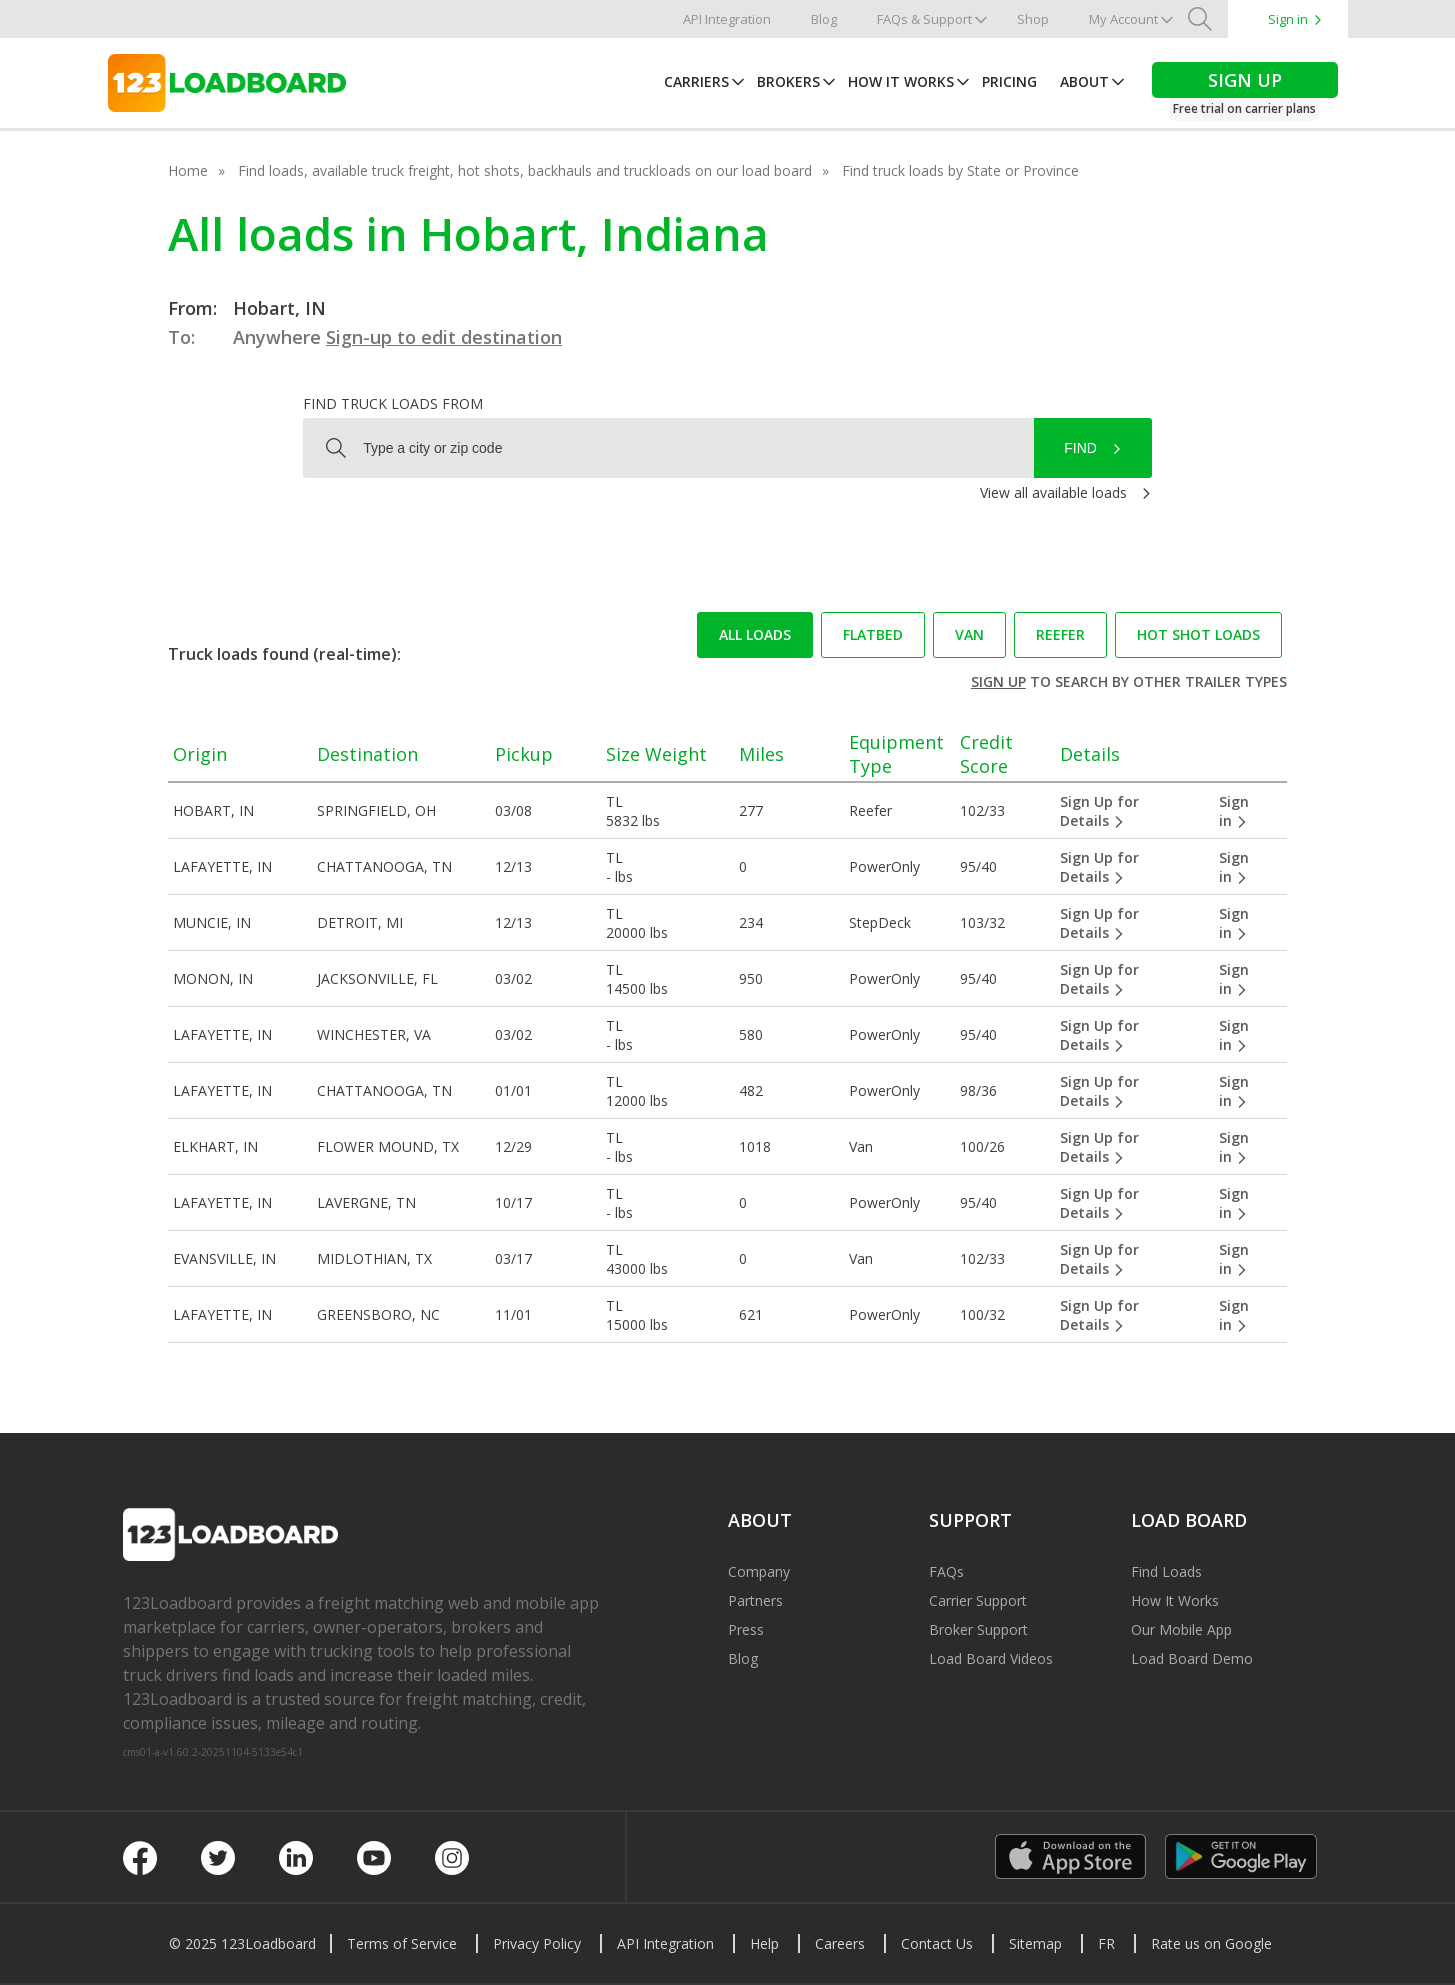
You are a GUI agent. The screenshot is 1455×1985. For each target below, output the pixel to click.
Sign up (998, 681)
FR (1106, 1943)
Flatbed (873, 634)
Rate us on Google (1211, 1943)
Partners (755, 1600)
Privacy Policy (537, 1943)
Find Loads (1166, 1571)
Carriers (696, 81)
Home (188, 170)
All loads (755, 634)
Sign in (1288, 19)
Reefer (1060, 634)
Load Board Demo (1192, 1658)
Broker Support (978, 1629)
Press (746, 1629)
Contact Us (937, 1943)
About (1084, 81)
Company (759, 1571)
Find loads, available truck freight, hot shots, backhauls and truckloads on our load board (525, 170)
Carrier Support (978, 1600)
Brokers (788, 81)
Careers (840, 1943)
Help (764, 1943)
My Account (1123, 19)
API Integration (727, 19)
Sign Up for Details (1099, 811)
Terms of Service (402, 1943)
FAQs (946, 1571)
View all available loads (1053, 492)
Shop (1033, 19)
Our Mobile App (1181, 1629)
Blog (824, 19)
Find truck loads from (393, 403)
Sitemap (1035, 1943)
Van (969, 634)
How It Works (901, 81)
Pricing (1009, 81)
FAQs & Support (924, 19)
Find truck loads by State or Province (960, 170)
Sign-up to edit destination (444, 337)
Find (1080, 448)
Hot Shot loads (1198, 634)
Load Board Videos (991, 1658)
